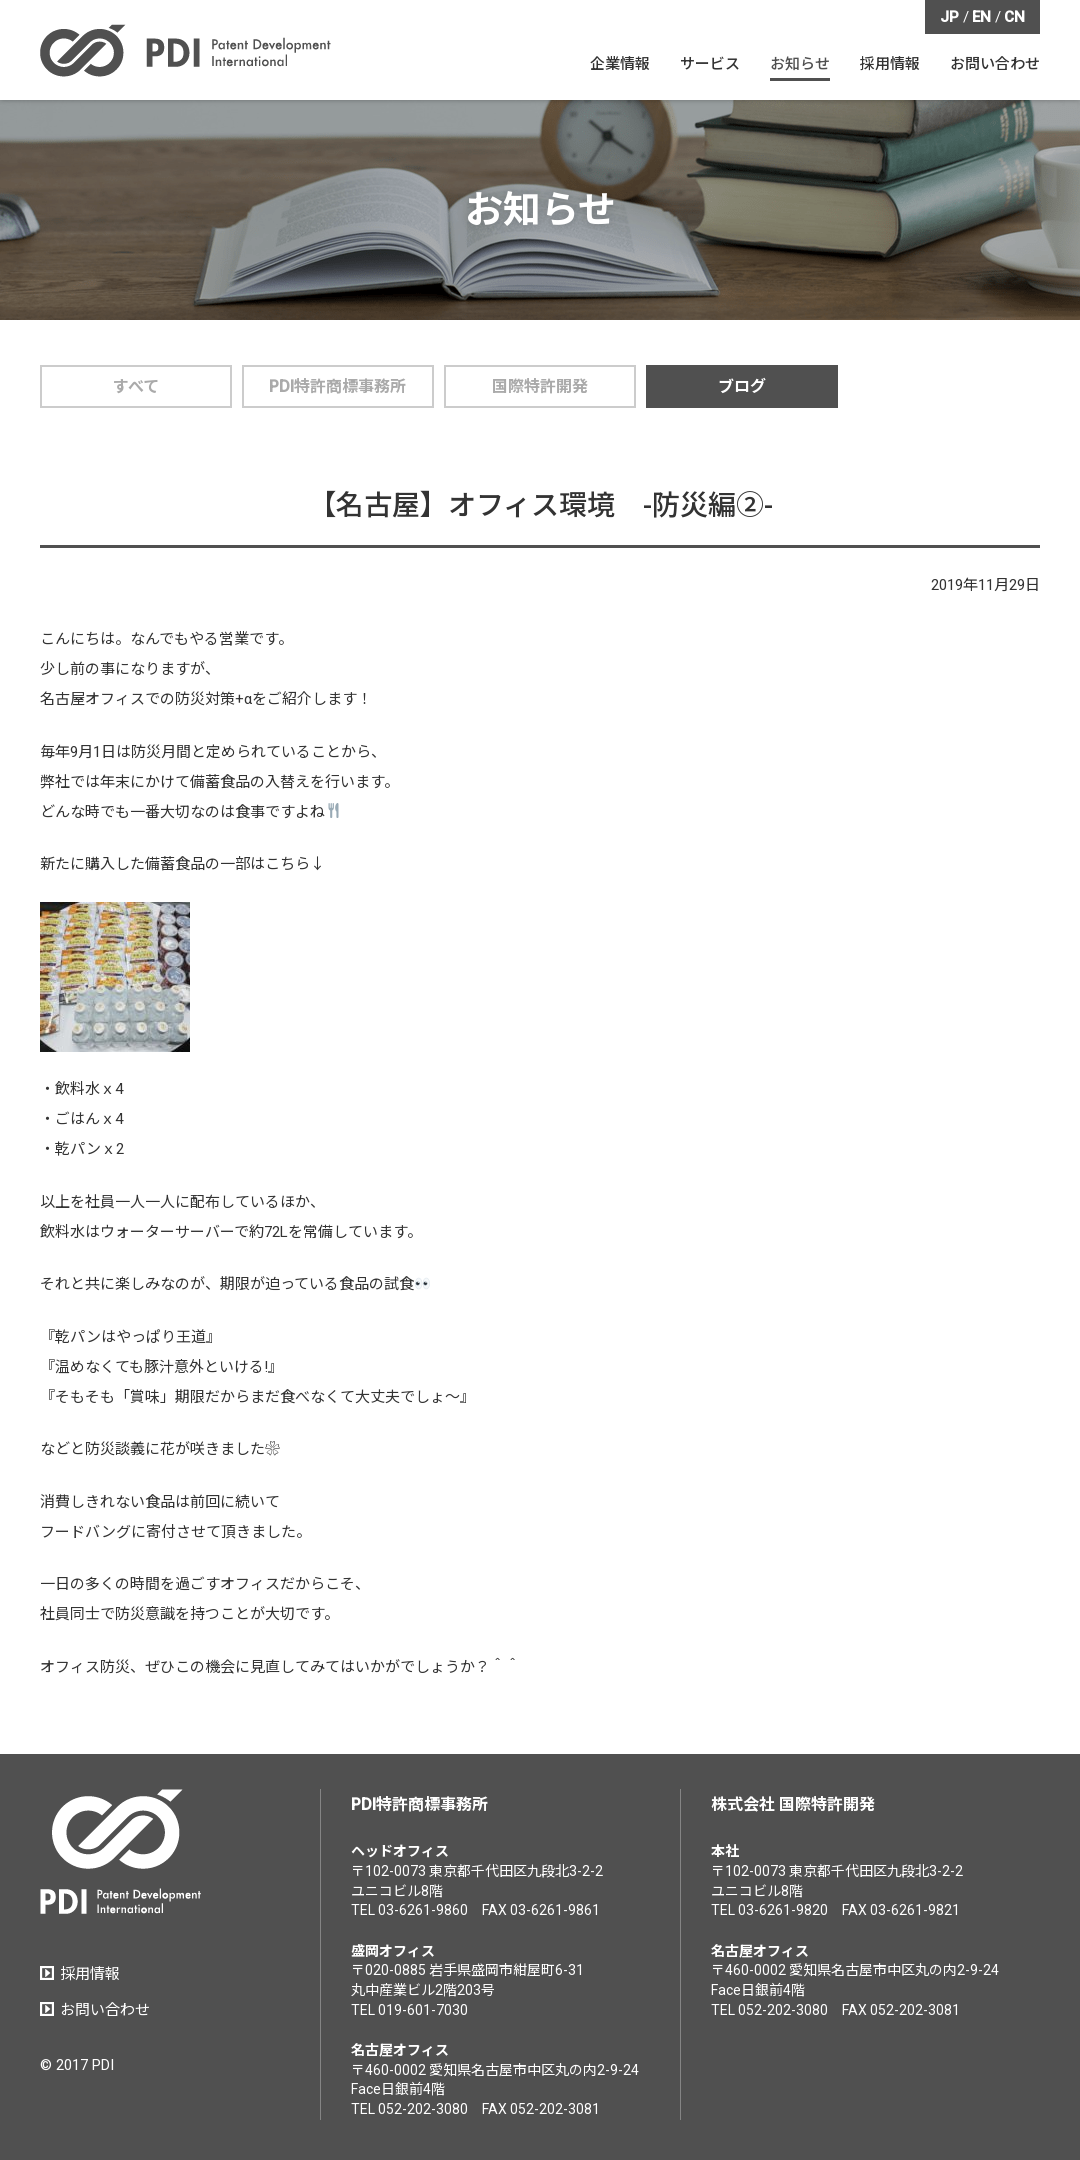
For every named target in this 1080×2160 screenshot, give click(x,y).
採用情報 (90, 1974)
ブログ (742, 386)
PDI (185, 50)
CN (1014, 17)
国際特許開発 (540, 386)
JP (949, 17)
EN (981, 17)
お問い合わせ (105, 2010)
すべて (136, 386)
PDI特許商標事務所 (337, 386)
